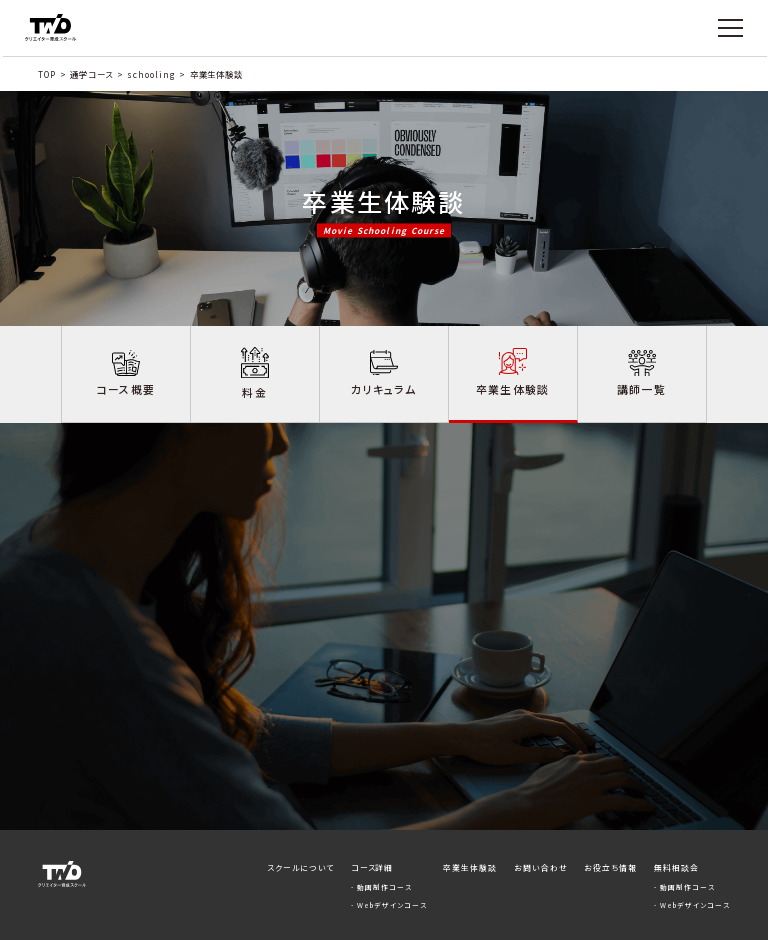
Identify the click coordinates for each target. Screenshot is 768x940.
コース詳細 (372, 824)
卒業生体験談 (470, 824)
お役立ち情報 (610, 824)
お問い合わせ (541, 824)
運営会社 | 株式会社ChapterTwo (669, 922)
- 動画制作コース (381, 844)
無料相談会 (676, 824)
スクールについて (300, 824)
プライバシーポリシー (547, 922)
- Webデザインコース (389, 862)
